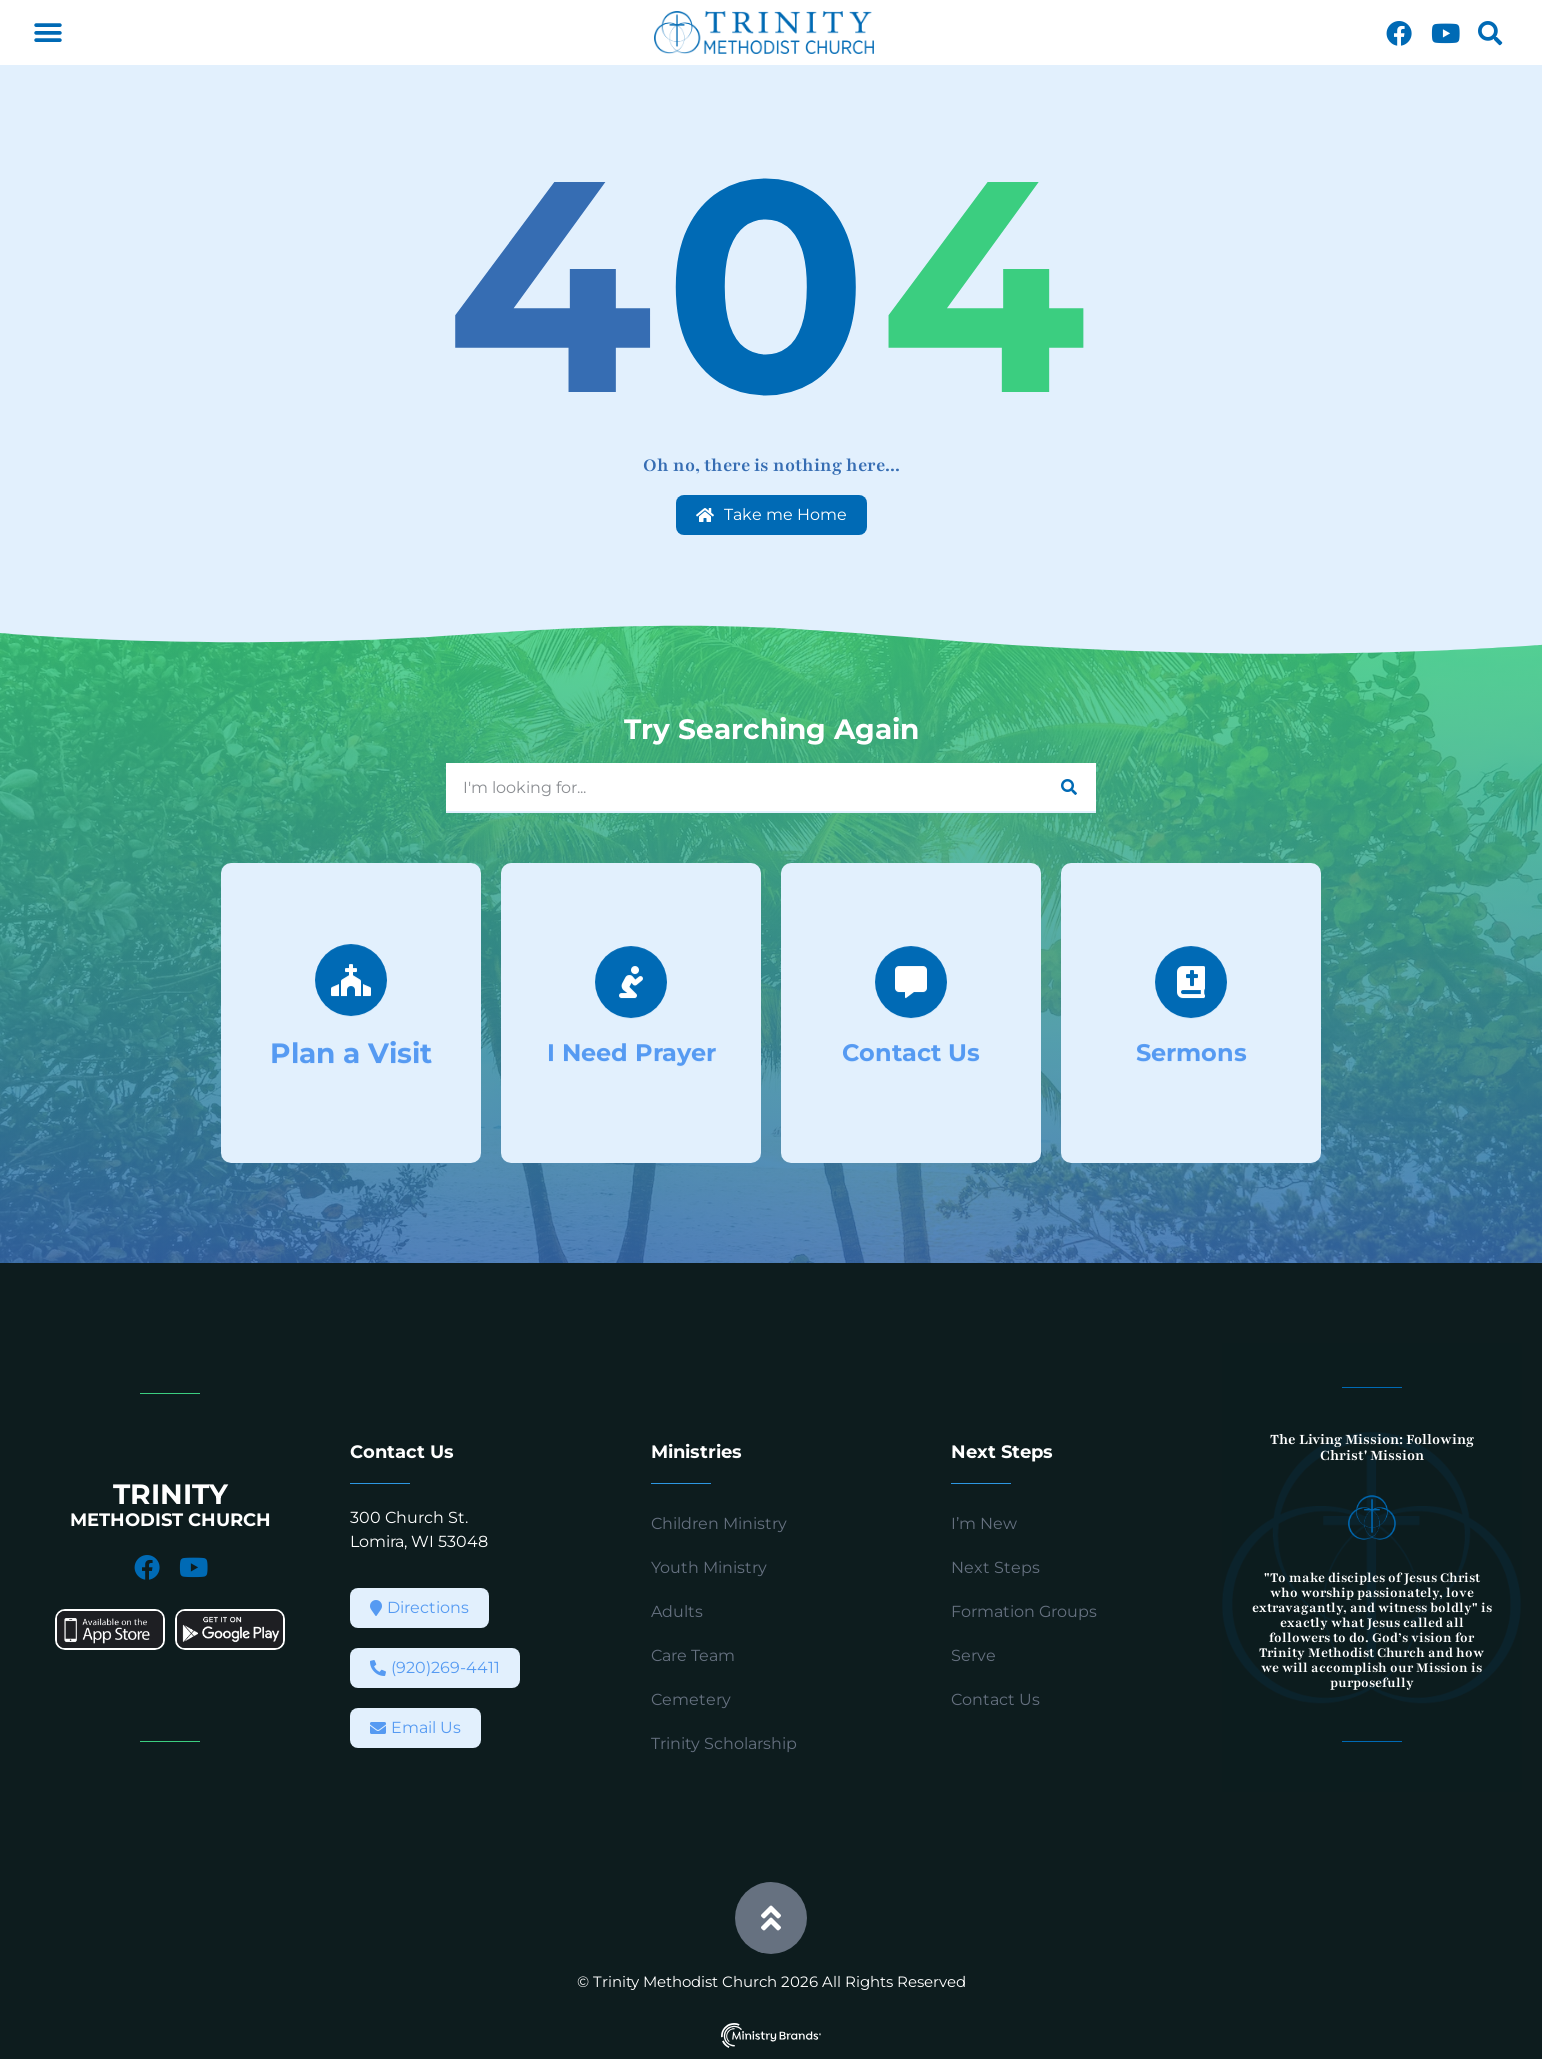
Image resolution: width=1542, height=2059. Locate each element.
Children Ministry (719, 1523)
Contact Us (995, 1699)
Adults (677, 1611)
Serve (973, 1655)
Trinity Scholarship (724, 1743)
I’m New (984, 1523)
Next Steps (995, 1567)
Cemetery (691, 1699)
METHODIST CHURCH (170, 1520)
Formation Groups (1024, 1611)
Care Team (693, 1655)
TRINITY (170, 1494)
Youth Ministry (709, 1567)
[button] (47, 32)
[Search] (1068, 787)
